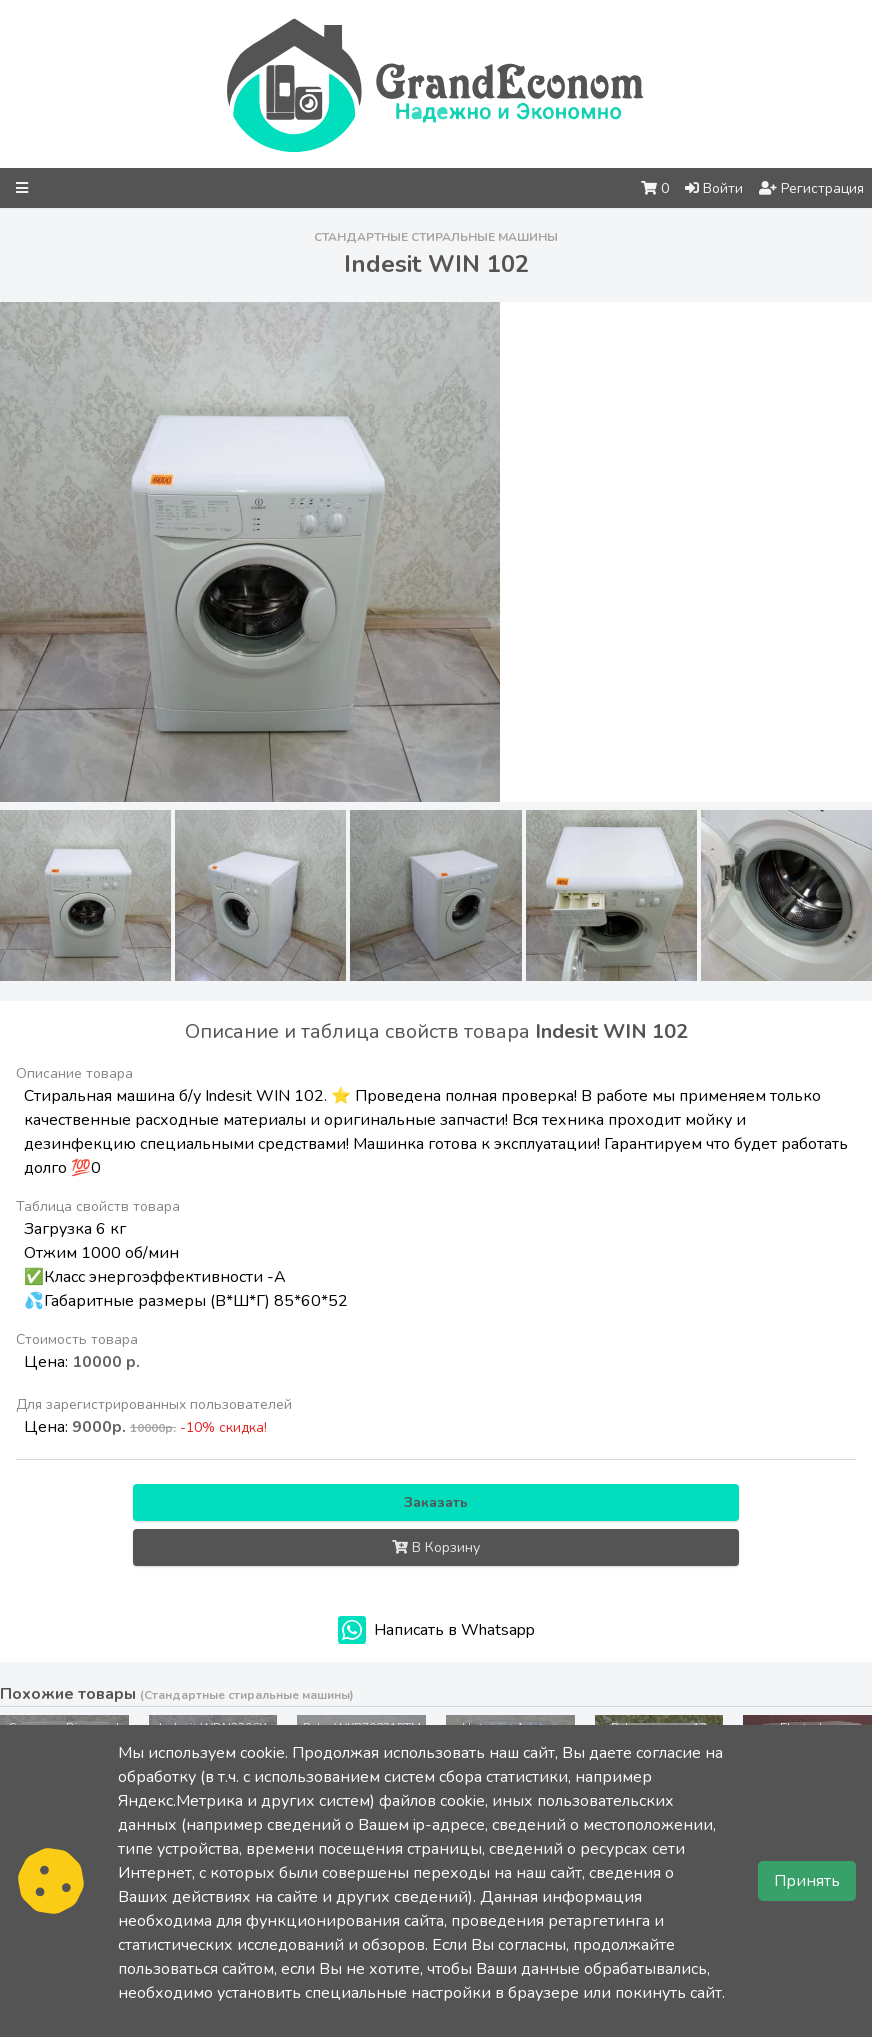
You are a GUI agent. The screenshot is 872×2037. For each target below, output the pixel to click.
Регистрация (811, 188)
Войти (714, 188)
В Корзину (436, 1547)
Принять (807, 1881)
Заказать (436, 1502)
